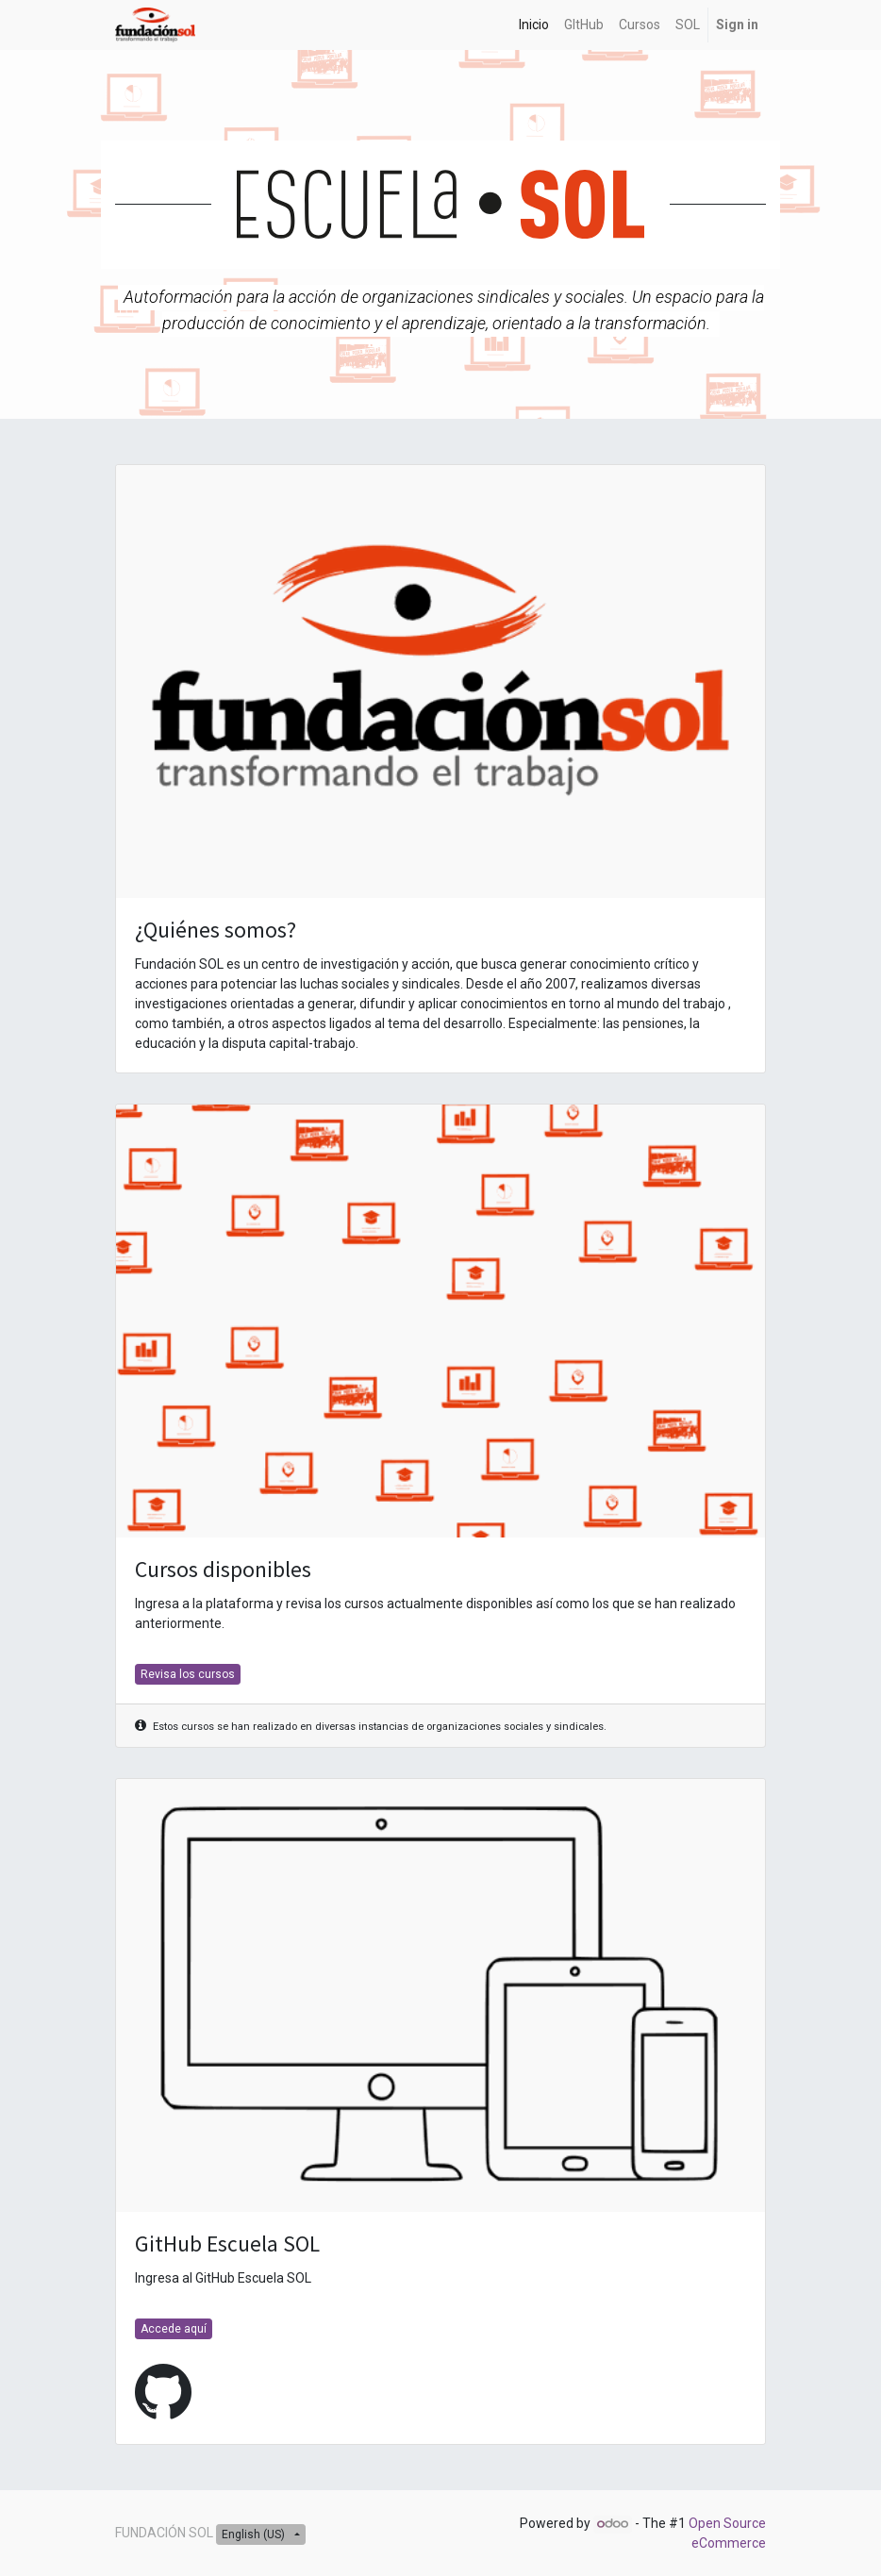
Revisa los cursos (188, 1674)
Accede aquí (174, 2328)
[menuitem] (534, 25)
